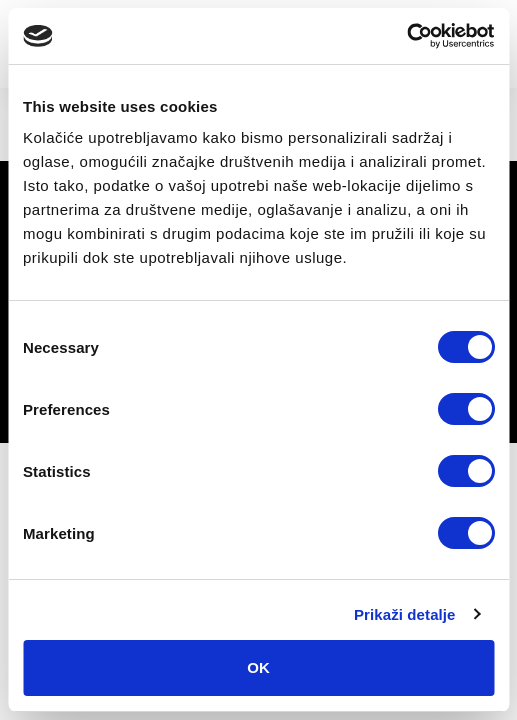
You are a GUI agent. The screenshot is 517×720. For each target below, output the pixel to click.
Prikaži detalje (405, 614)
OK (258, 667)
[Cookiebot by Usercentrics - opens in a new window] (406, 36)
